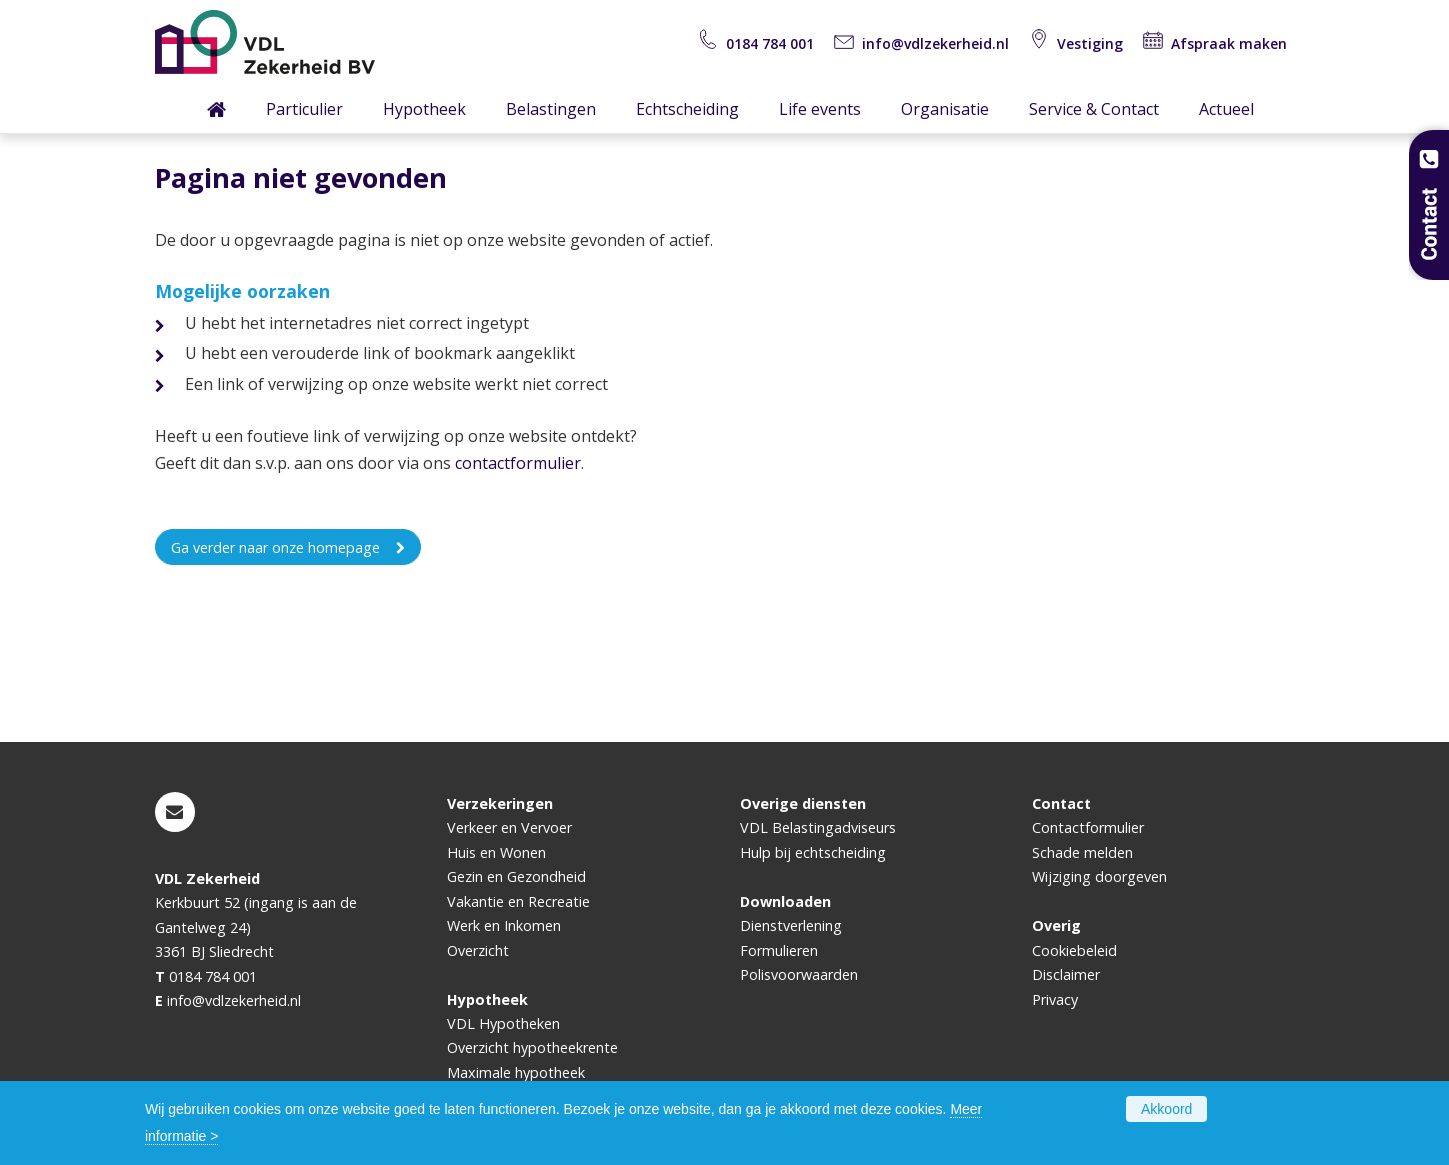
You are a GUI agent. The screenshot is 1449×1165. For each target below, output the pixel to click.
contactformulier (518, 463)
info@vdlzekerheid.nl (921, 43)
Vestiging (1076, 43)
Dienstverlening (791, 925)
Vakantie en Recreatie (518, 901)
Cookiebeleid (1074, 950)
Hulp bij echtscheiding (813, 852)
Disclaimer (1066, 974)
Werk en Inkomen (504, 925)
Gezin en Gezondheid (516, 876)
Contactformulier (1088, 827)
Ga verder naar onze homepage (275, 547)
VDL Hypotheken (503, 1023)
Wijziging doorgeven (1099, 876)
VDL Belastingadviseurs (818, 827)
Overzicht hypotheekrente (532, 1047)
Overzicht (478, 950)
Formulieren (779, 950)
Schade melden (1082, 852)
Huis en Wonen (496, 852)
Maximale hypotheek (516, 1072)
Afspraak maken (1215, 43)
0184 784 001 (756, 43)
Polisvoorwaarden (799, 974)
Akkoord (1166, 1109)
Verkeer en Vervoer (509, 827)
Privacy (1055, 999)
